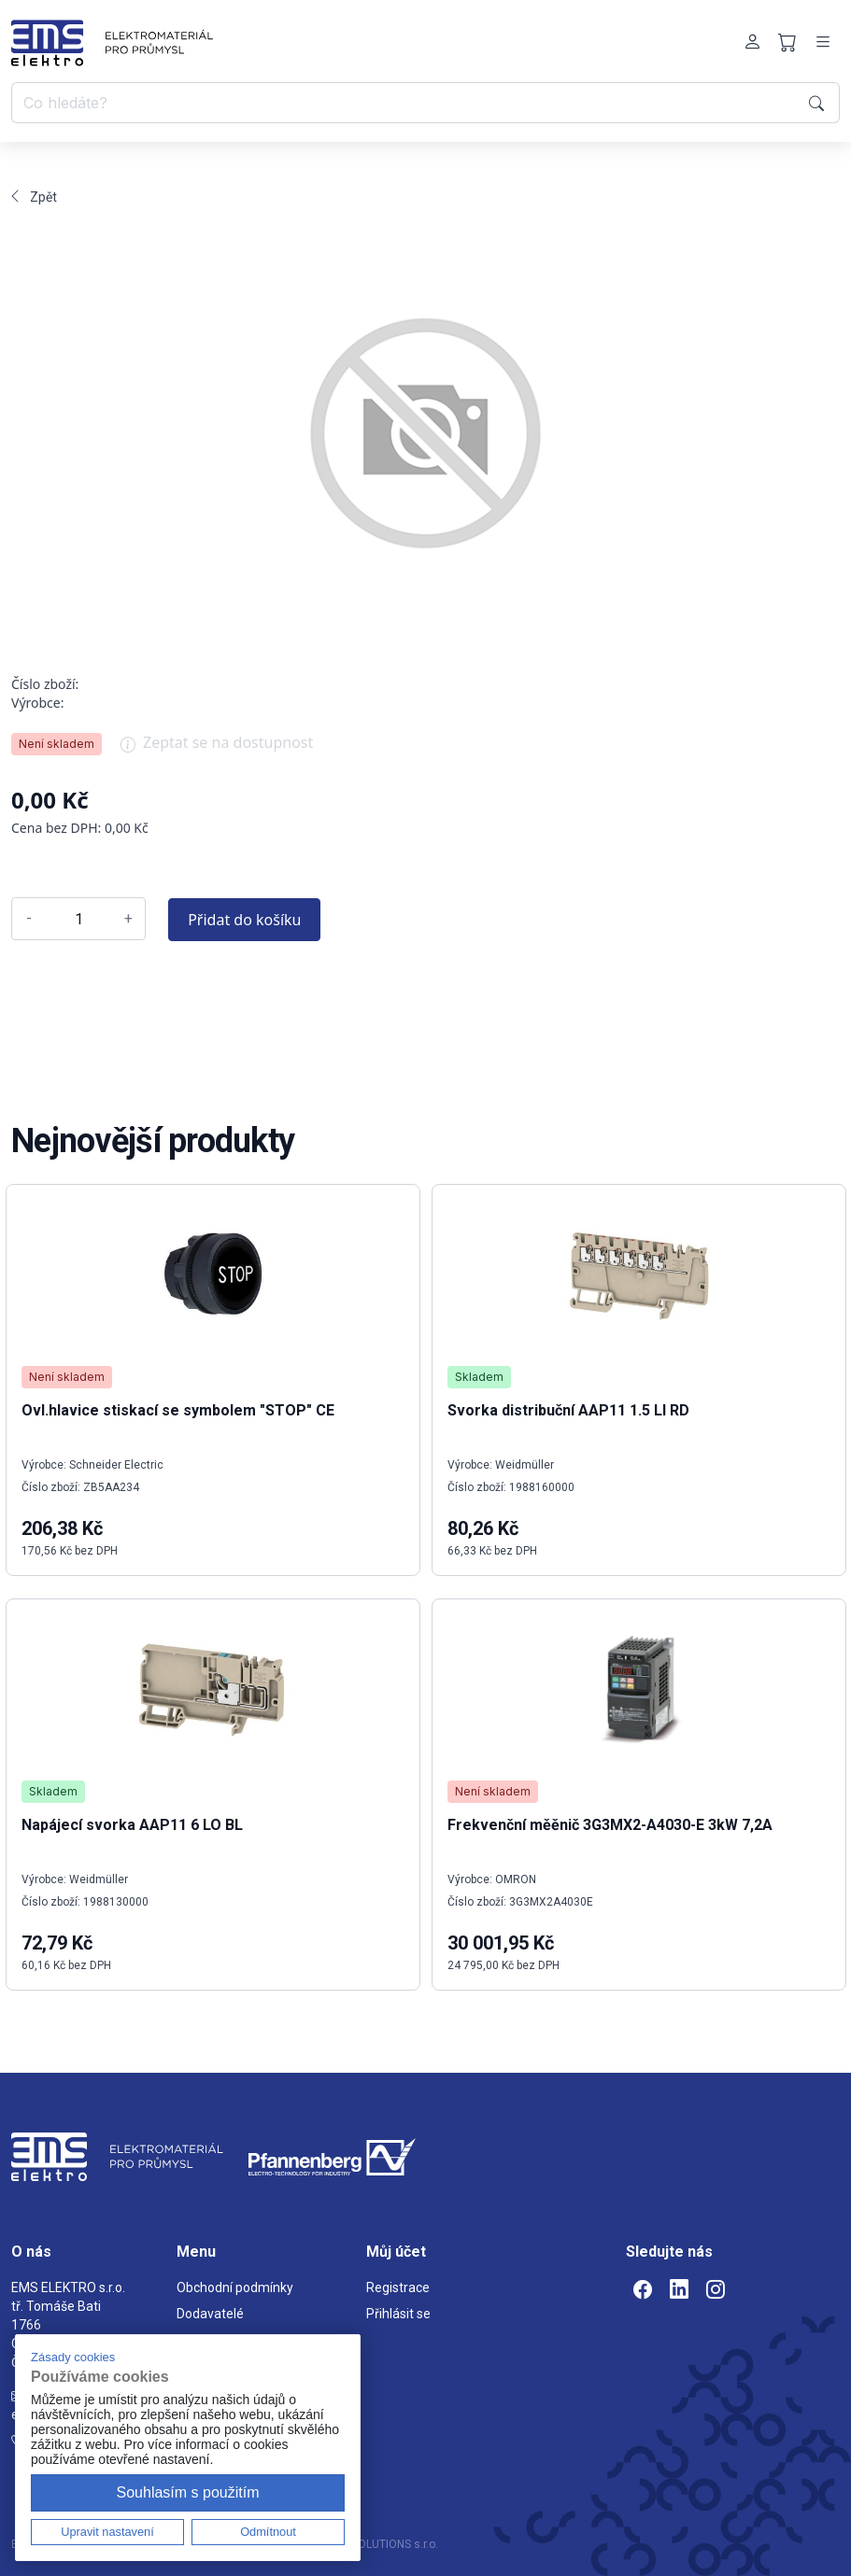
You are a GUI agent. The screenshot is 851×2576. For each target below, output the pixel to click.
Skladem (53, 1791)
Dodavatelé (210, 2313)
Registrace (398, 2287)
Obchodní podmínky (235, 2287)
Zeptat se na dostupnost (217, 749)
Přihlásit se (398, 2313)
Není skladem (56, 744)
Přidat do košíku (244, 919)
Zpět (34, 197)
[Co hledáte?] (406, 102)
